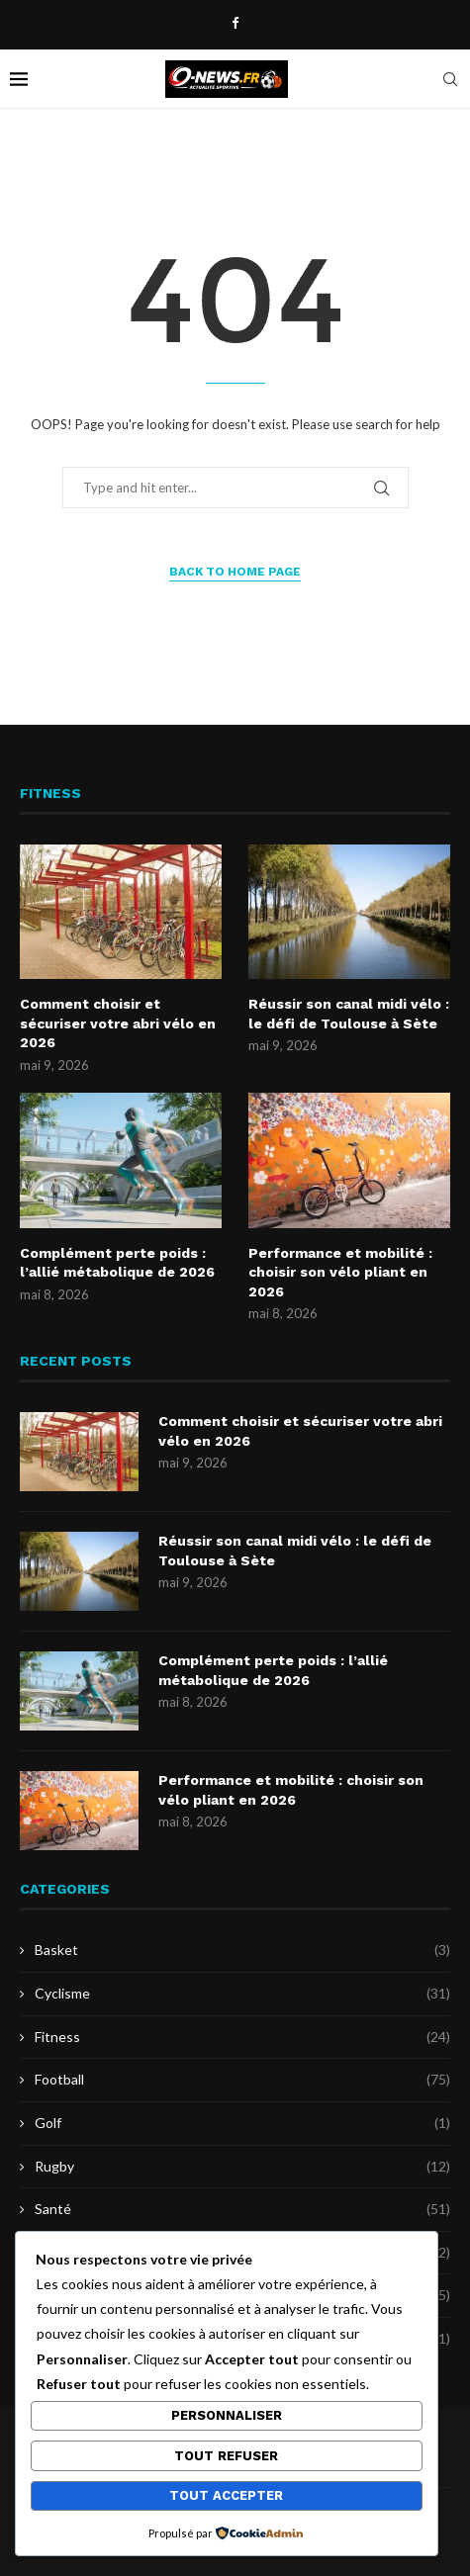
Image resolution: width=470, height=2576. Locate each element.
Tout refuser (226, 2455)
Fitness (242, 2037)
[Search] (450, 79)
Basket (242, 1950)
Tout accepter (226, 2495)
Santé (242, 2209)
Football (242, 2079)
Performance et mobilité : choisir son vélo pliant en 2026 (340, 1272)
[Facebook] (235, 23)
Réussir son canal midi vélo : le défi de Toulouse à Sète (348, 1013)
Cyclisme (242, 1993)
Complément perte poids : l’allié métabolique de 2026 (117, 1263)
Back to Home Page (235, 571)
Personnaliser (226, 2415)
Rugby (242, 2166)
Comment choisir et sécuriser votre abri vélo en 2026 (118, 1023)
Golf (242, 2123)
